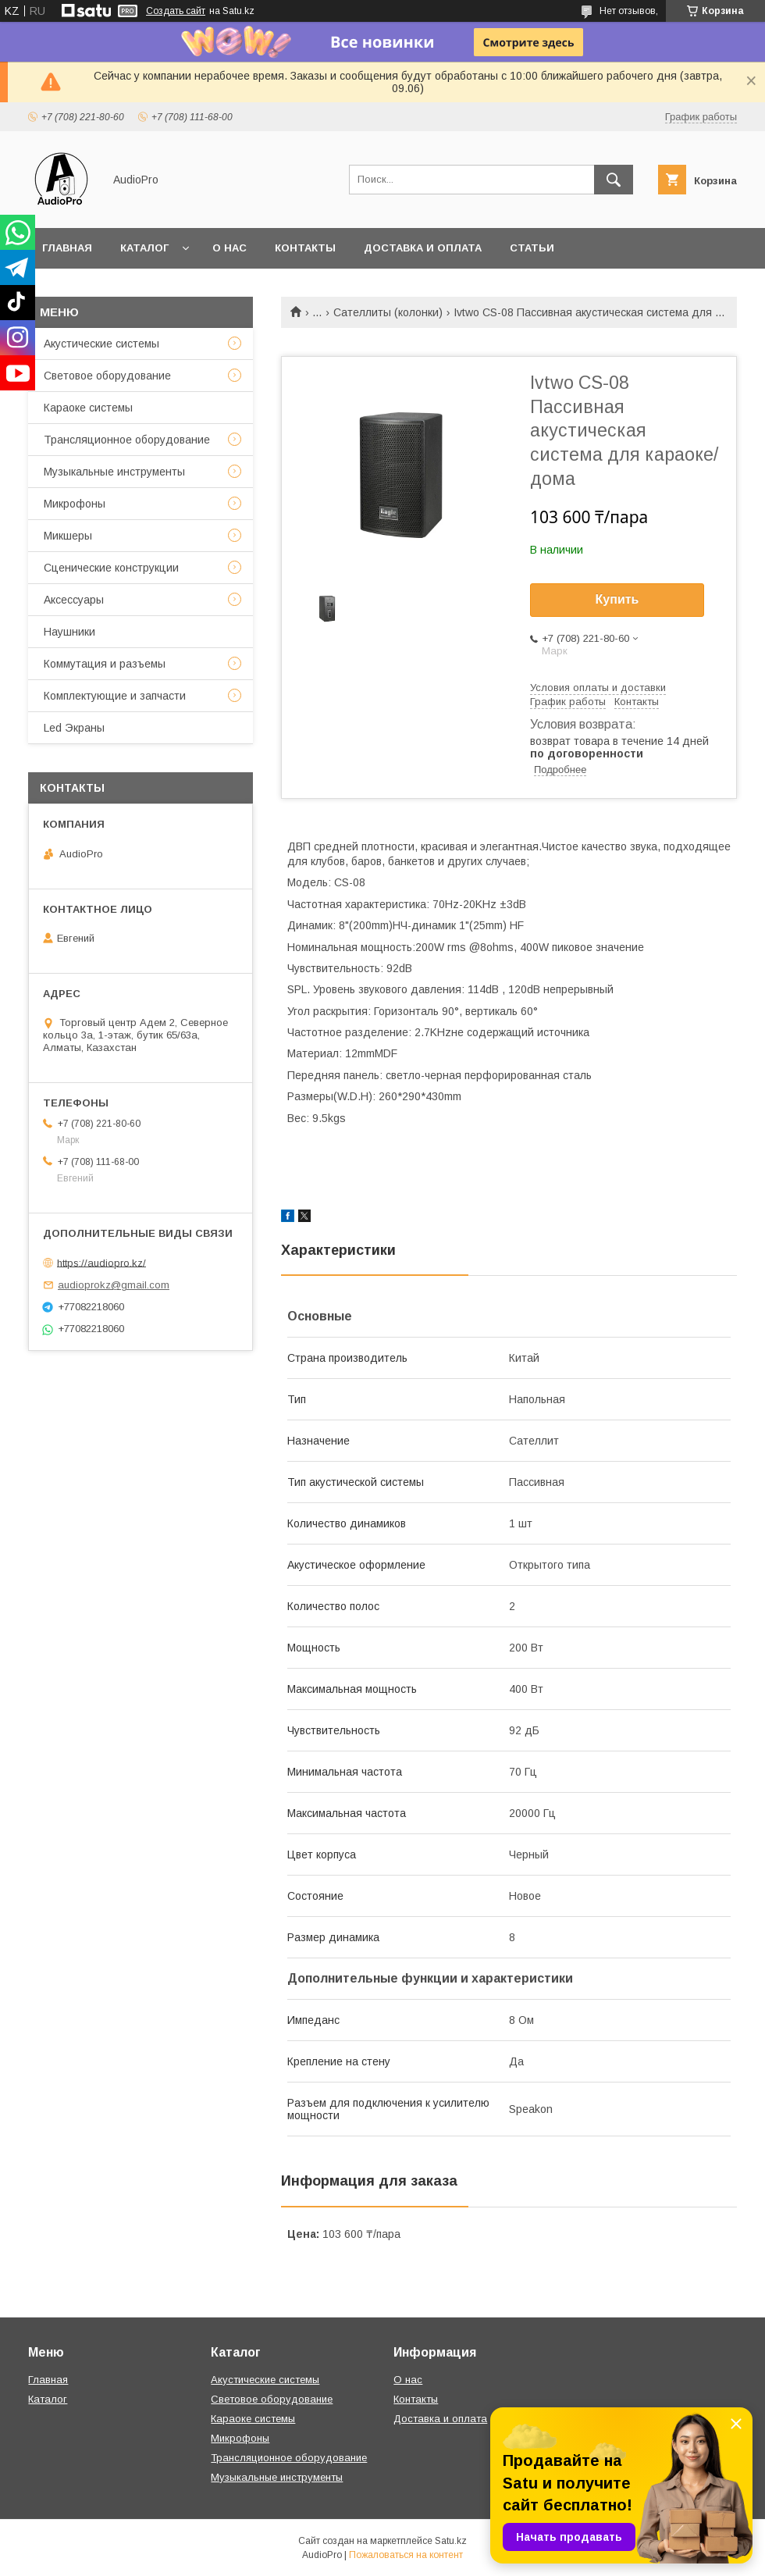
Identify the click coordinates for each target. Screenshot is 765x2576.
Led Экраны (74, 727)
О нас (229, 248)
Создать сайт (175, 10)
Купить (617, 599)
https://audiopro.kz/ (101, 1262)
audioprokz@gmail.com (113, 1285)
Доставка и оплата (423, 248)
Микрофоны (74, 503)
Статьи (532, 248)
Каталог (144, 248)
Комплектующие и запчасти (115, 695)
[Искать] (613, 179)
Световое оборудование (107, 375)
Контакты (305, 248)
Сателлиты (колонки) (388, 312)
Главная (67, 248)
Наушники (69, 631)
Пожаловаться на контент (406, 2554)
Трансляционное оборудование (127, 439)
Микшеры (68, 535)
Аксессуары (74, 599)
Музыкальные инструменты (114, 471)
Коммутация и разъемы (104, 663)
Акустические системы (101, 343)
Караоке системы (88, 407)
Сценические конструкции (111, 567)
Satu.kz (451, 2540)
